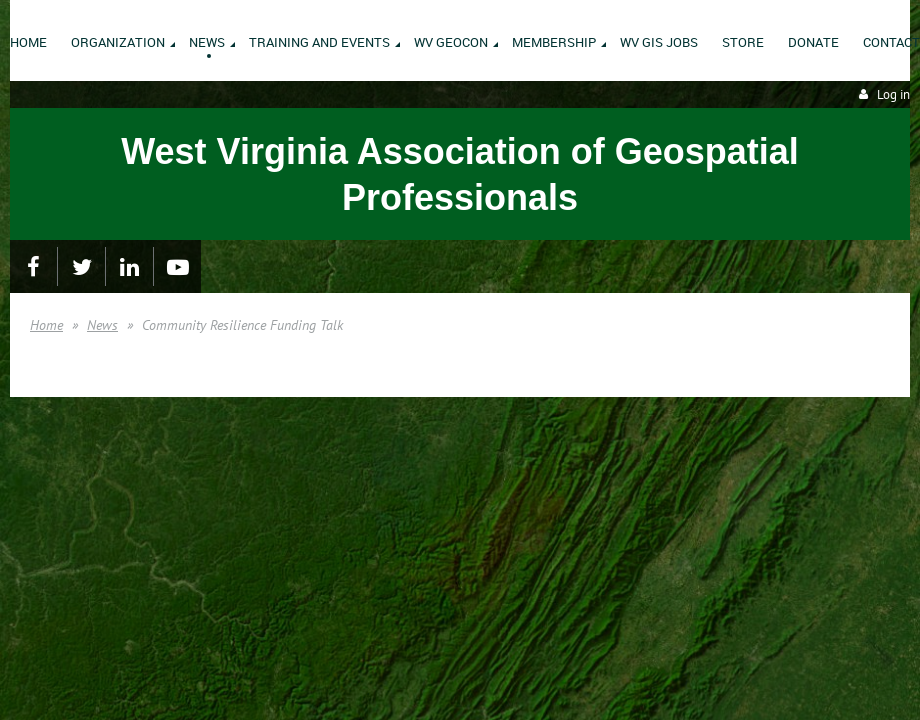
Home (46, 325)
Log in (893, 94)
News (102, 325)
